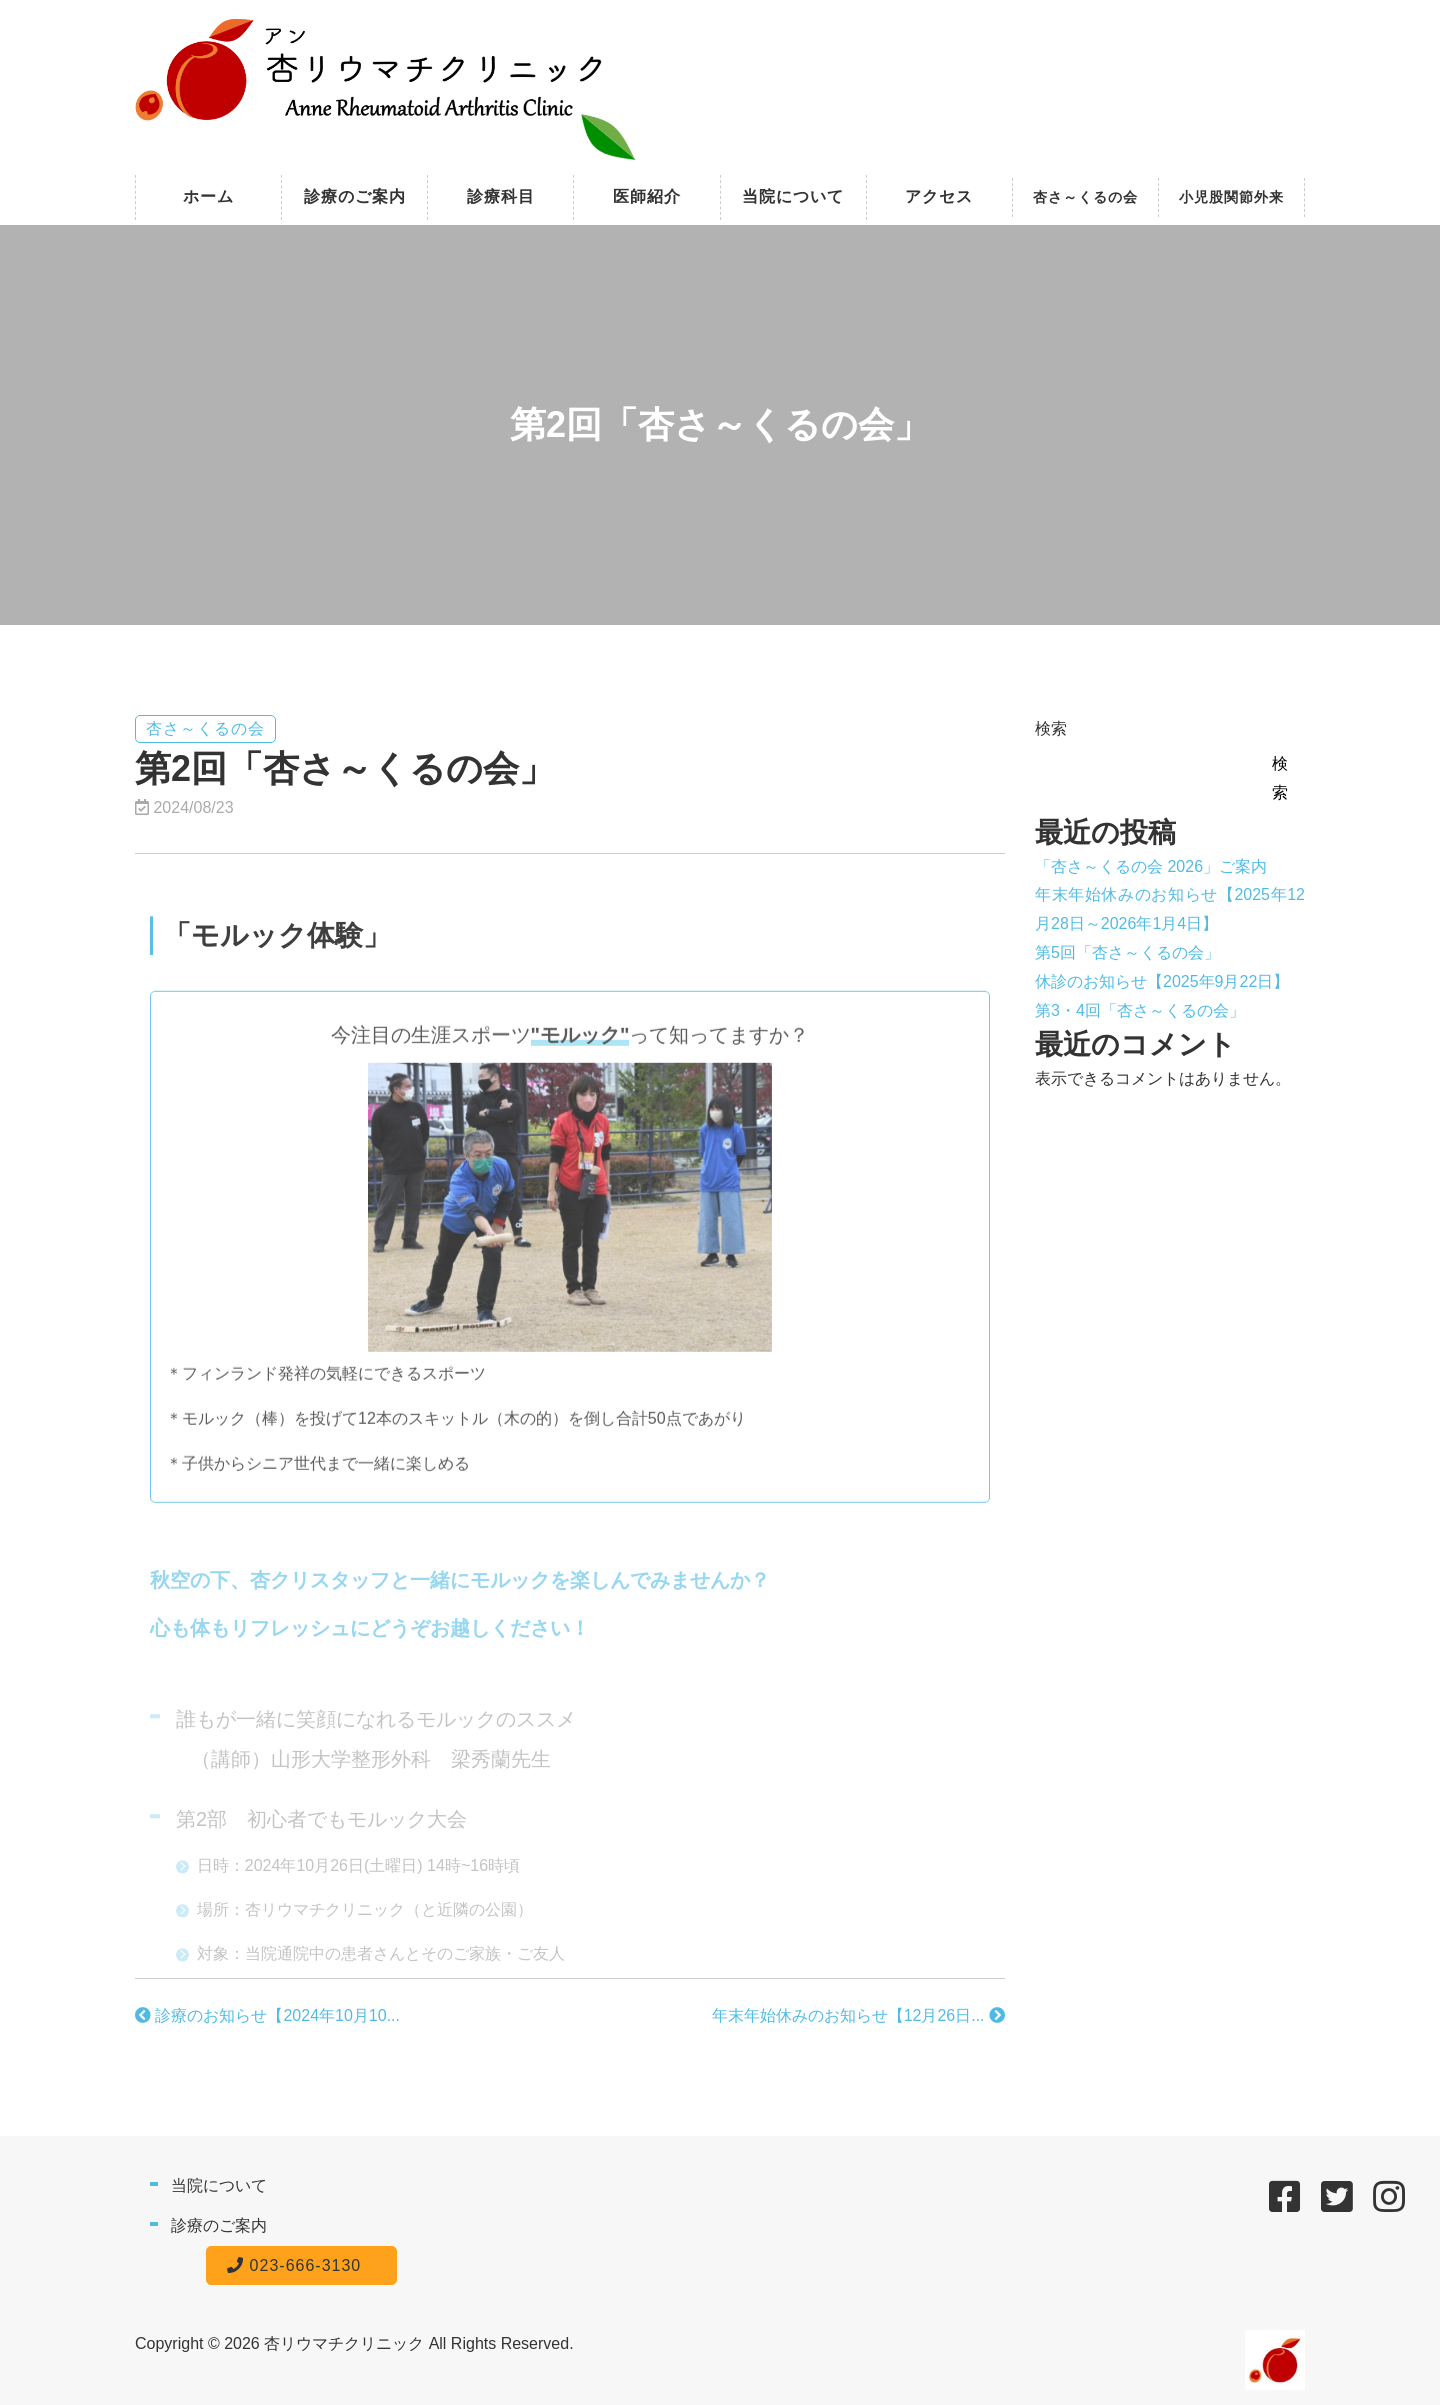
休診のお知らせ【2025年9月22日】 (1162, 981)
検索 (1051, 728)
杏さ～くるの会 (1085, 197)
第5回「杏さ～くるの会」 (1127, 952)
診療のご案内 (355, 196)
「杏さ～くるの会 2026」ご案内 (1151, 866)
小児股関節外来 (1231, 197)
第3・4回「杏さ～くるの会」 (1140, 1010)
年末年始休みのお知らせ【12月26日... (858, 2015)
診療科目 (501, 196)
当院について (793, 196)
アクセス (939, 196)
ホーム (208, 196)
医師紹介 (647, 196)
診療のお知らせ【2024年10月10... (267, 2015)
